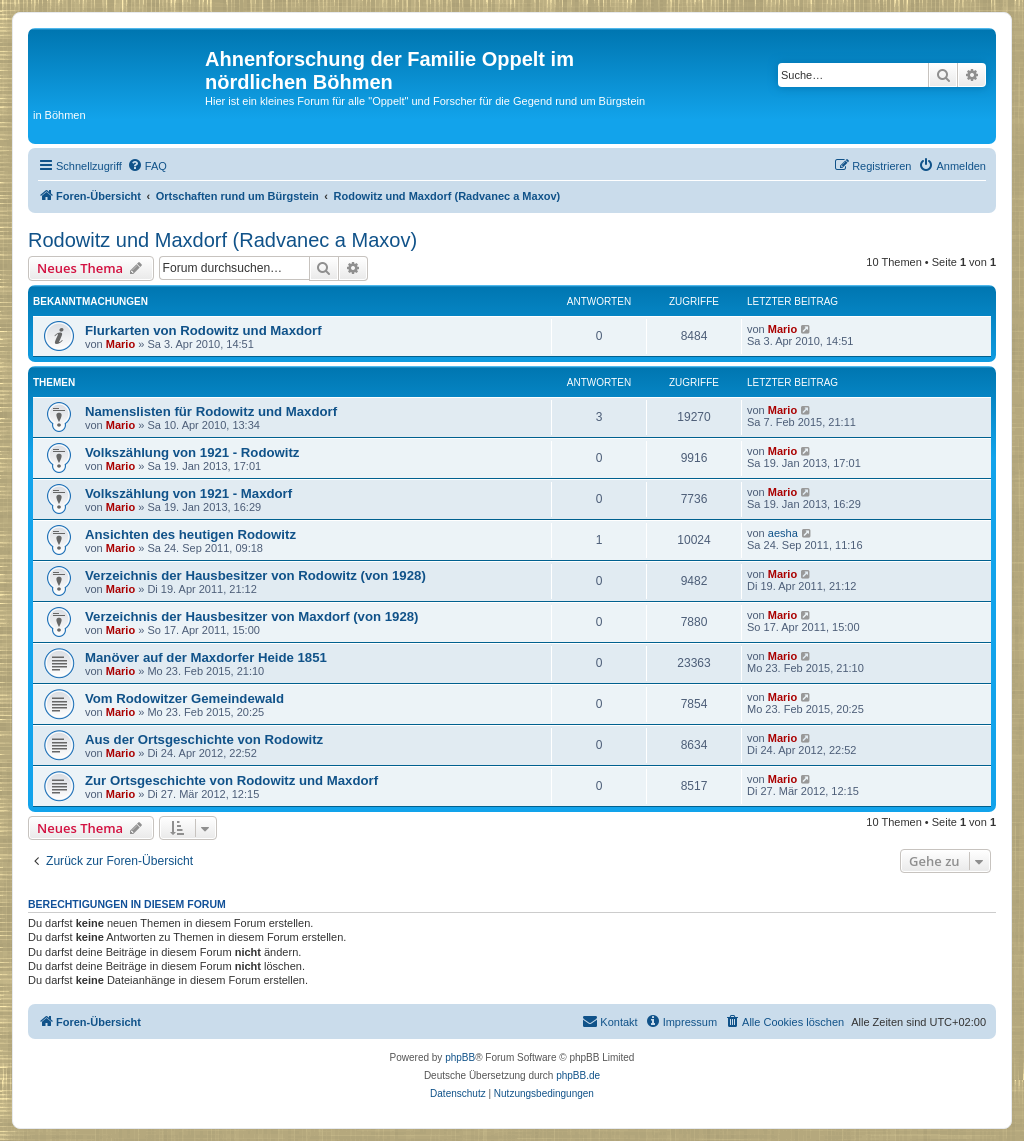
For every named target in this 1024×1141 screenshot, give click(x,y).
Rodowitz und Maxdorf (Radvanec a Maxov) (222, 240)
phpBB (460, 1057)
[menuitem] (147, 166)
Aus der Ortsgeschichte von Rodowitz (204, 739)
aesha (783, 533)
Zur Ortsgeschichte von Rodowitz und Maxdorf (231, 780)
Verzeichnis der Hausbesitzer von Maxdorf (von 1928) (251, 616)
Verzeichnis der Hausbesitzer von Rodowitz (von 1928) (255, 575)
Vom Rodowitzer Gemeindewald (184, 698)
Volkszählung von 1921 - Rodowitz (192, 452)
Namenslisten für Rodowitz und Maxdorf (211, 411)
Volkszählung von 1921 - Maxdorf (188, 493)
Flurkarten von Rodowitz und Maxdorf (203, 330)
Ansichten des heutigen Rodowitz (190, 534)
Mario (120, 344)
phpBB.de (578, 1075)
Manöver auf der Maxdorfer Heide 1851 (206, 657)
